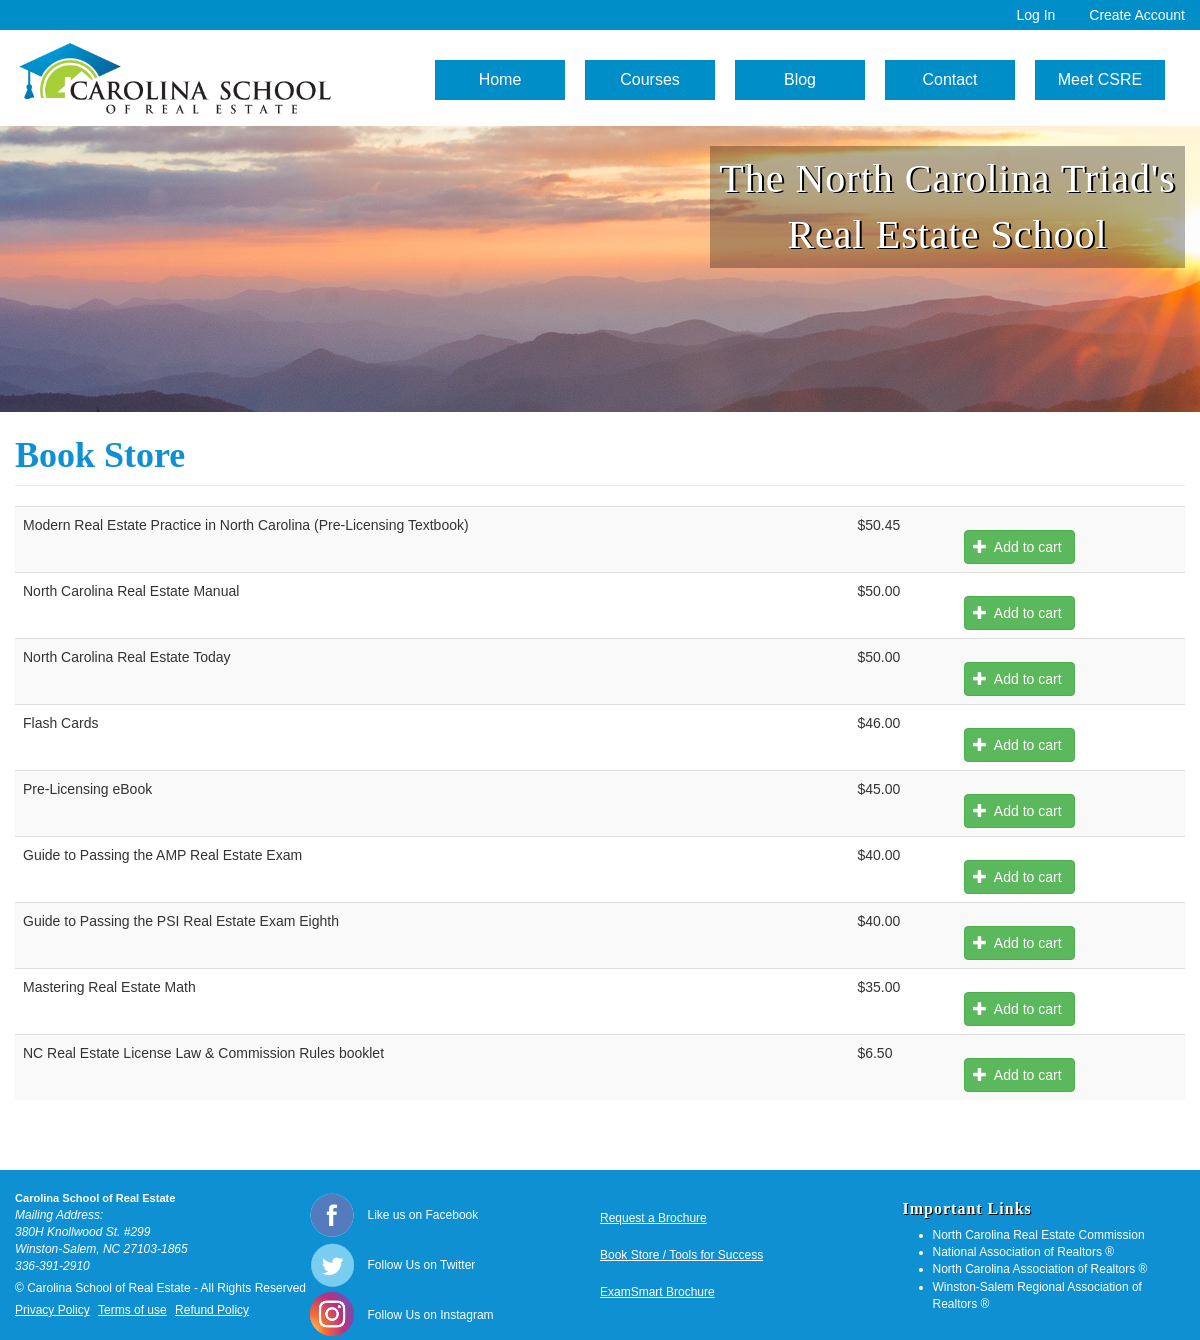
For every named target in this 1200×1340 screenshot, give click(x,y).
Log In (1035, 15)
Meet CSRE (1100, 79)
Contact (949, 79)
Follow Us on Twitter (422, 1265)
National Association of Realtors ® (1024, 1252)
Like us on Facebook (423, 1215)
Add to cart (1017, 547)
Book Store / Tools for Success (681, 1255)
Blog (800, 79)
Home (500, 79)
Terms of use (132, 1310)
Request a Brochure (653, 1218)
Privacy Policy (52, 1310)
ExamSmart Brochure (657, 1292)
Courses (650, 79)
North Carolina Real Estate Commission (1039, 1235)
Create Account (1137, 15)
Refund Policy (212, 1310)
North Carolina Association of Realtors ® (1040, 1269)
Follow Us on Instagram (431, 1315)
